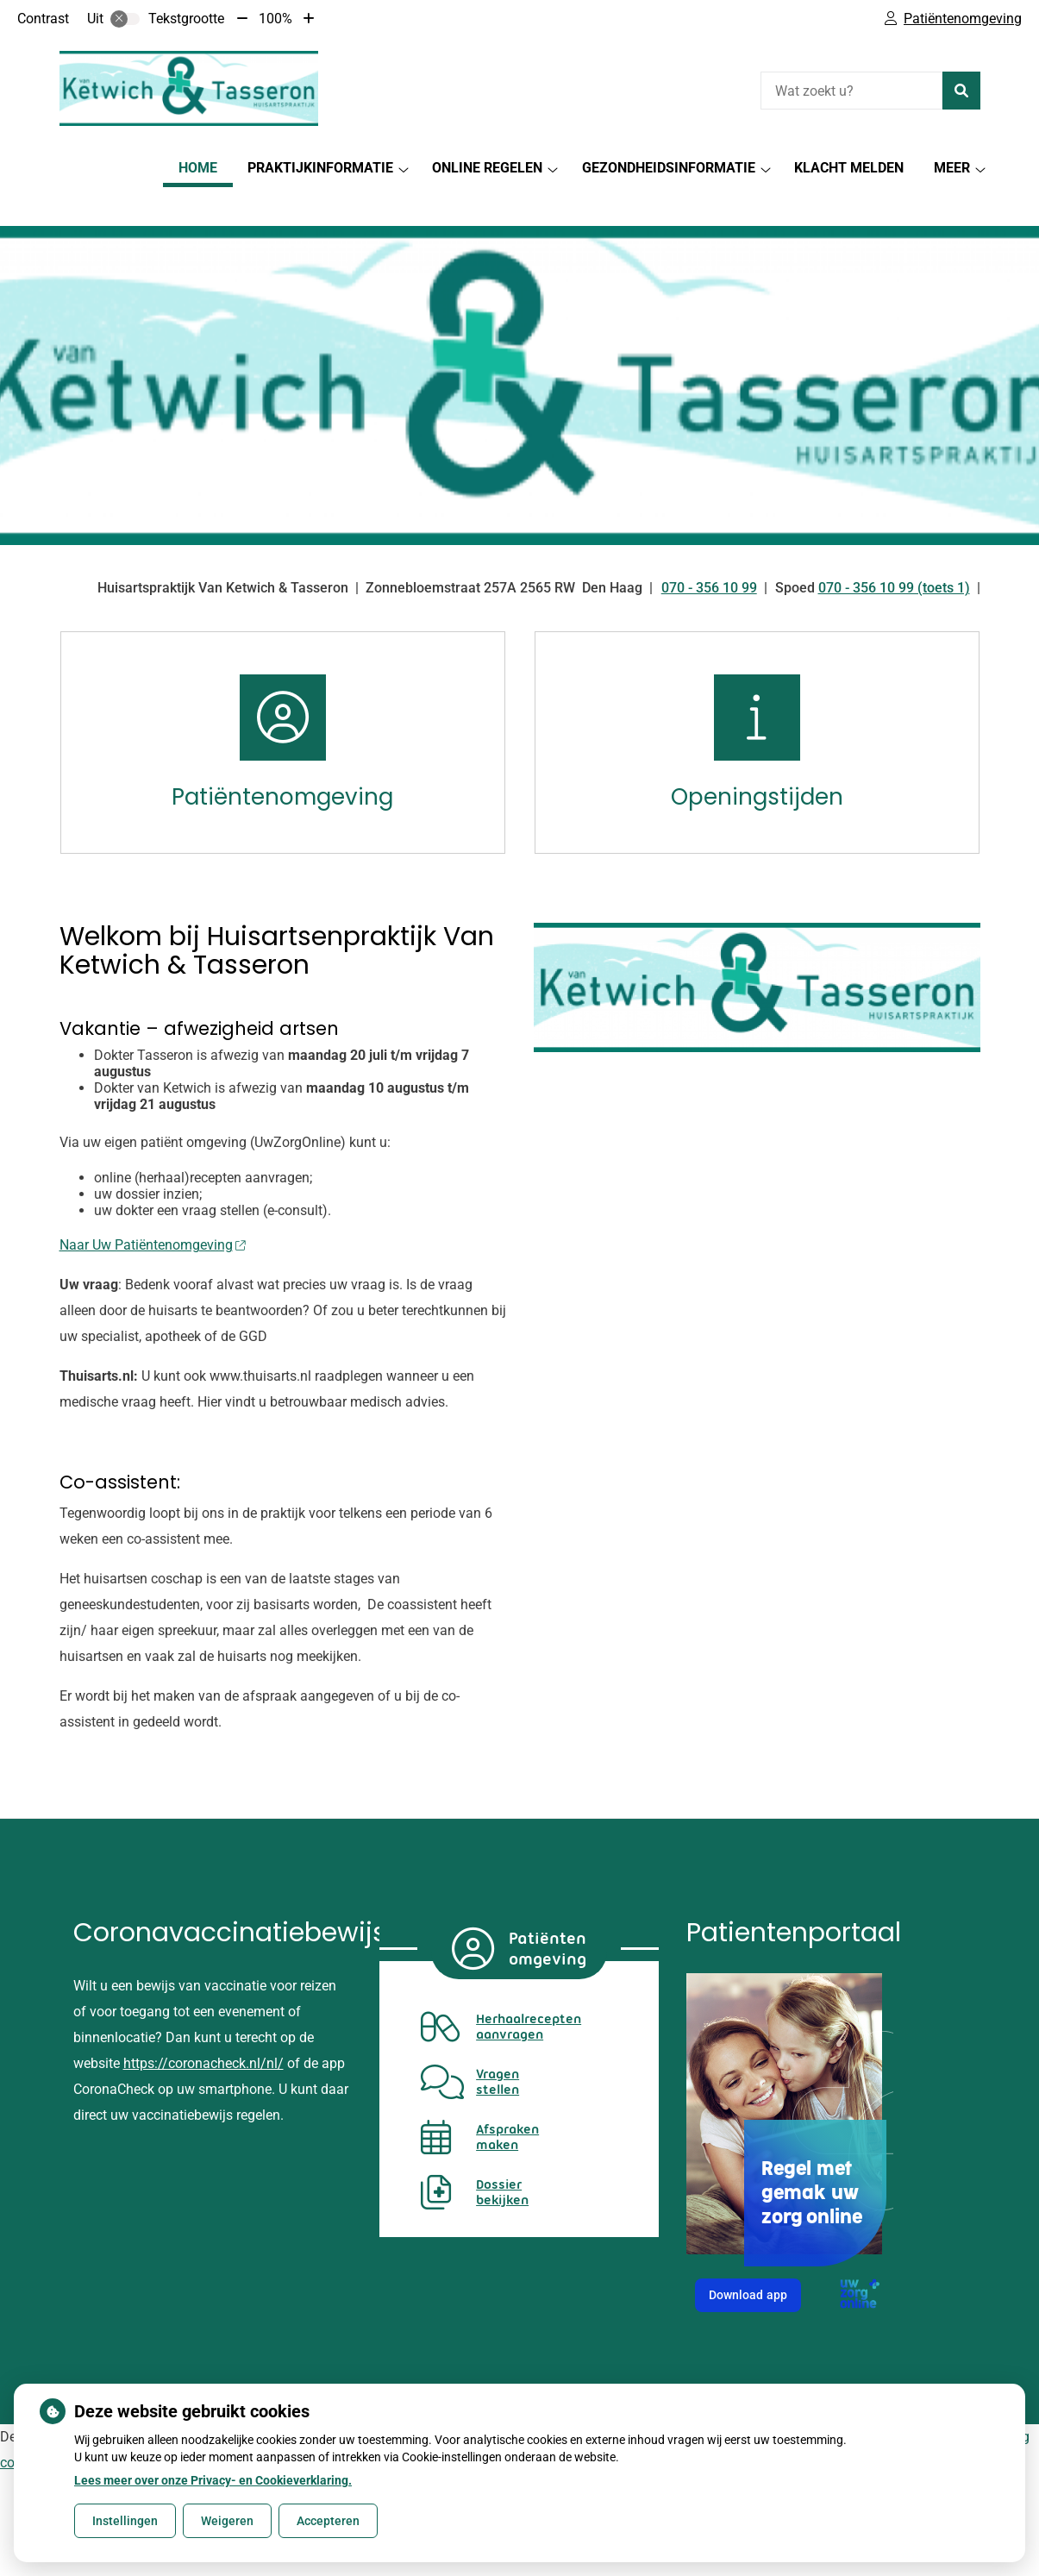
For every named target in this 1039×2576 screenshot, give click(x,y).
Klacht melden (849, 168)
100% (275, 18)
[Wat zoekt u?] (851, 91)
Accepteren (328, 2521)
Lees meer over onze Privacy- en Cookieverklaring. (213, 2480)
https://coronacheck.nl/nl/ (203, 2033)
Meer (952, 168)
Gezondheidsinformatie (668, 168)
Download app (755, 2269)
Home (197, 168)
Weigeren (227, 2521)
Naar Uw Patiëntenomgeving (152, 1215)
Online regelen (487, 168)
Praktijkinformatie (320, 168)
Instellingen (125, 2521)
